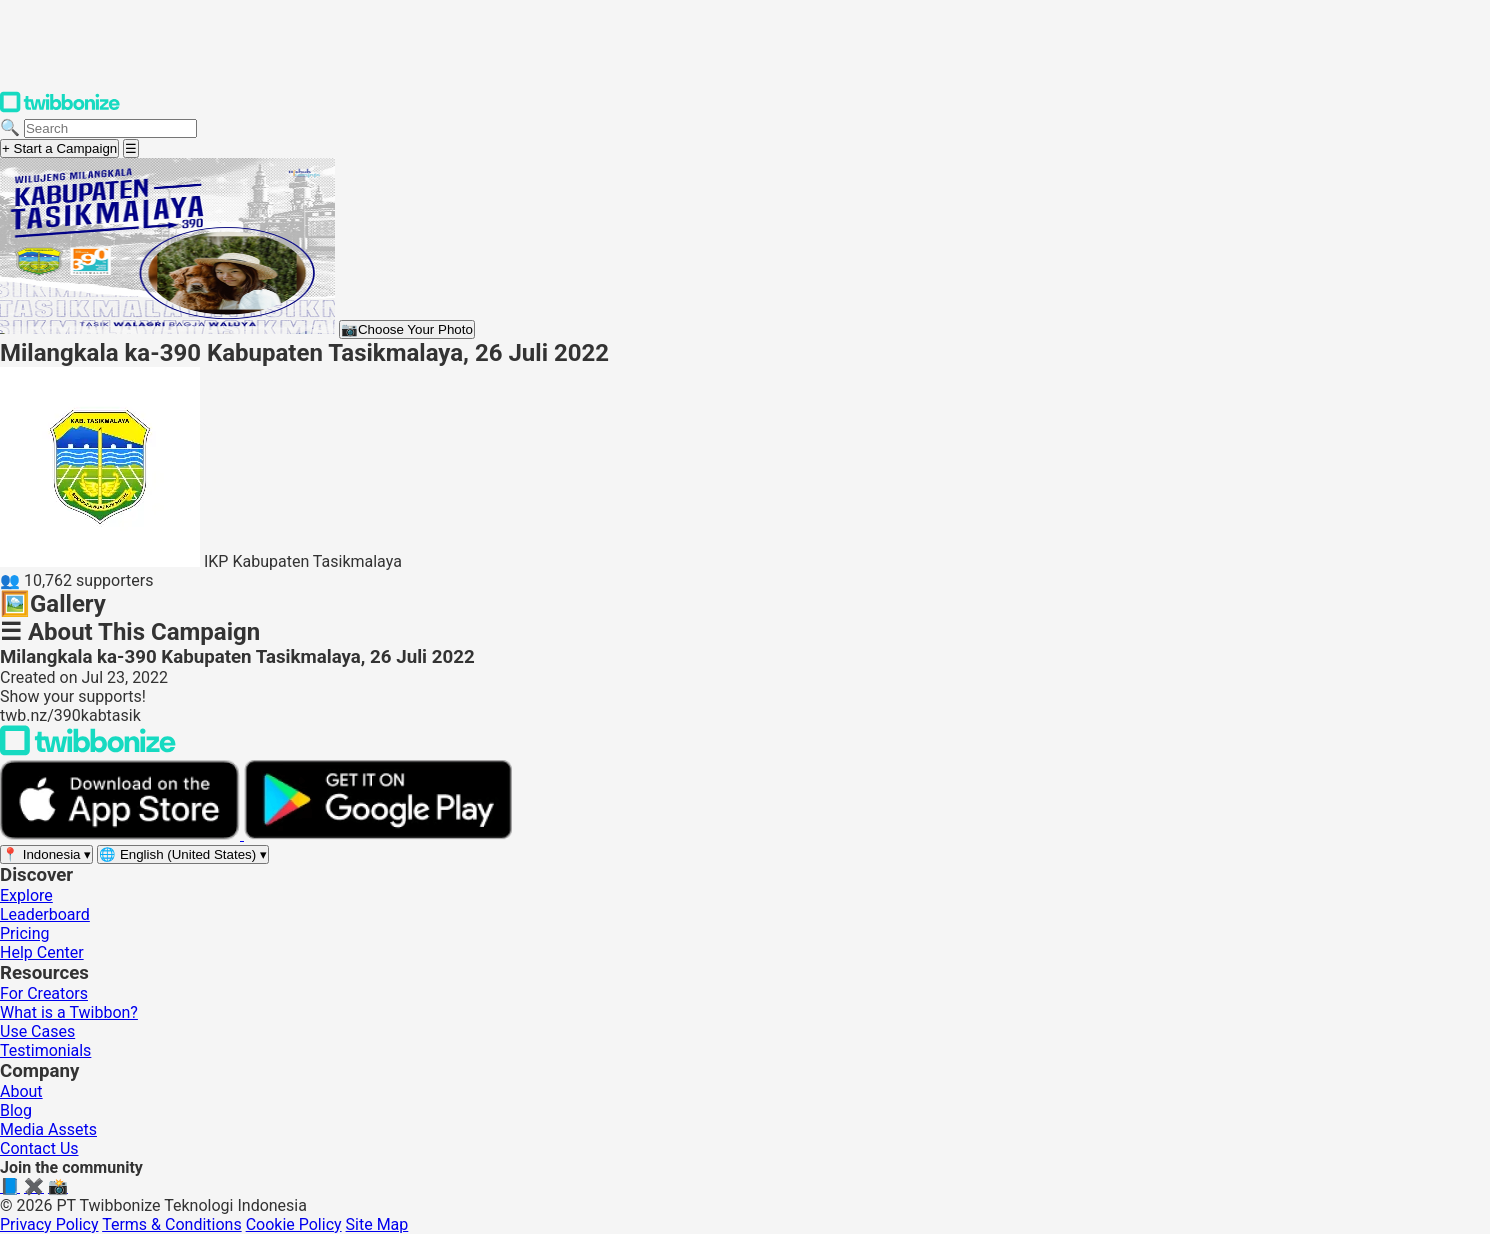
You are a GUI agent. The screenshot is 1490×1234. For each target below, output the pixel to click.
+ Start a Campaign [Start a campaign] (59, 148)
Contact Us (39, 1148)
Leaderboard (45, 914)
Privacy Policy (49, 1224)
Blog (16, 1110)
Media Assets (48, 1129)
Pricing (25, 933)
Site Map (377, 1224)
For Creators (44, 993)
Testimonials (45, 1050)
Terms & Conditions (172, 1224)
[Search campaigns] (110, 128)
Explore (26, 895)
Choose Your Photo (407, 329)
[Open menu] (131, 148)
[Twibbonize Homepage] (60, 108)
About (21, 1091)
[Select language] (183, 854)
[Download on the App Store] (122, 834)
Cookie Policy (294, 1224)
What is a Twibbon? (69, 1012)
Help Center (42, 952)
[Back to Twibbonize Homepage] (88, 750)
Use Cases (37, 1031)
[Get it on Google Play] (378, 834)
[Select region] (46, 854)
